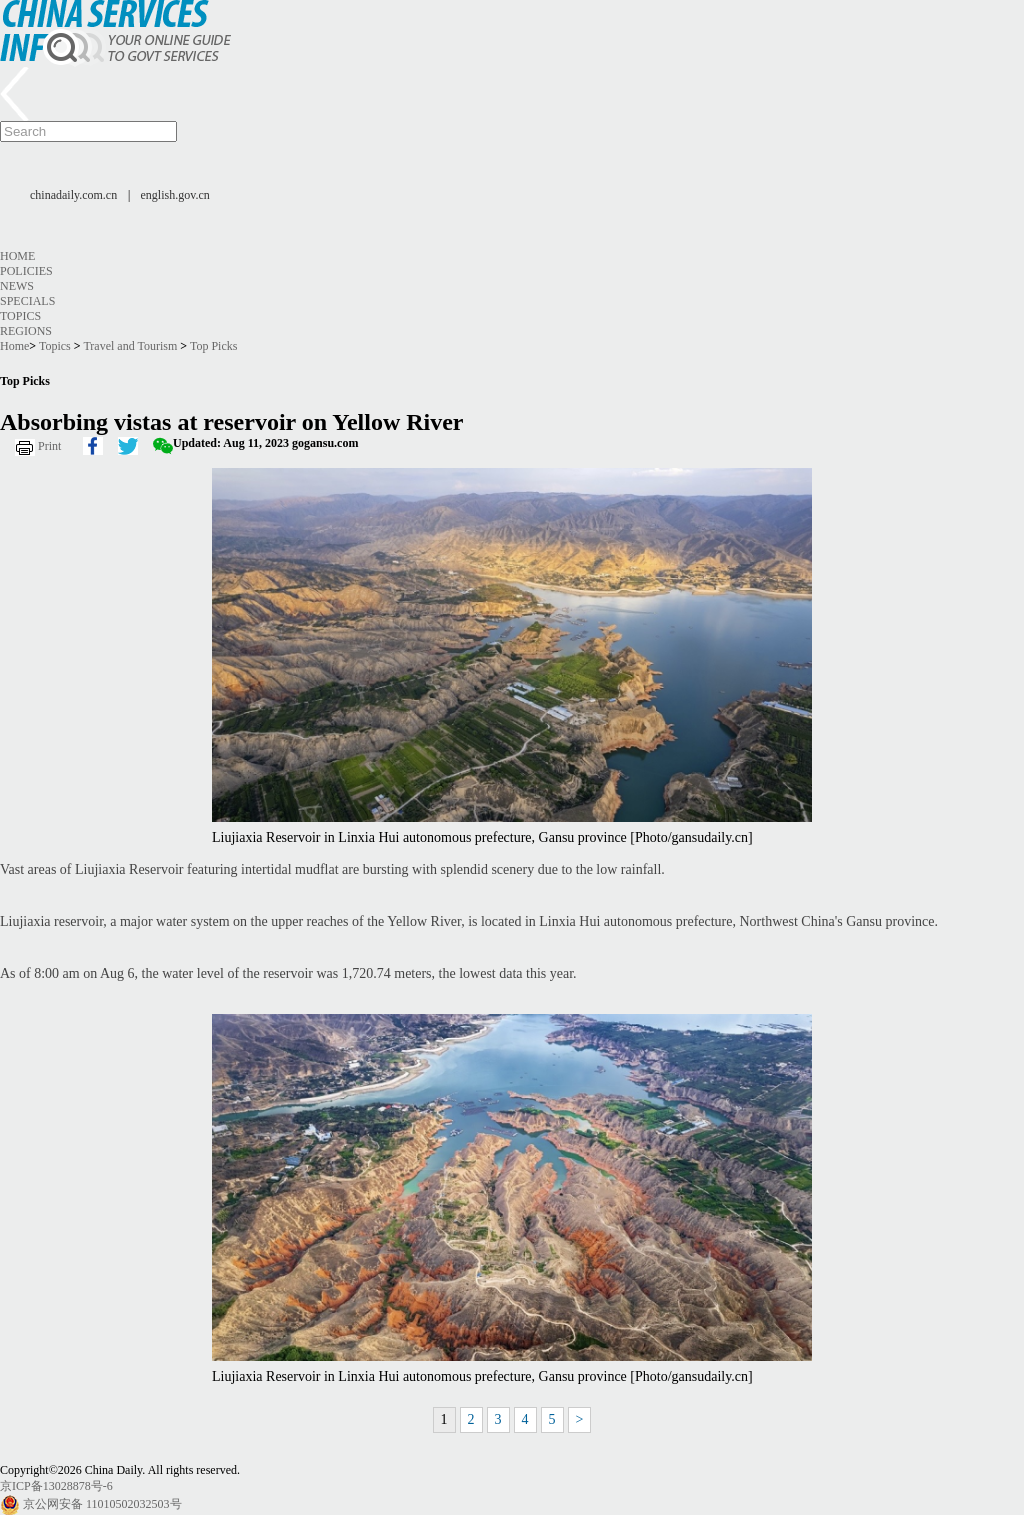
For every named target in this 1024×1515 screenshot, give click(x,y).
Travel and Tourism (130, 346)
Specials (27, 301)
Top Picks (214, 346)
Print (49, 446)
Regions (26, 331)
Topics (20, 316)
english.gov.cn (175, 195)
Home (17, 256)
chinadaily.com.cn (73, 195)
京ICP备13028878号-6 (56, 1486)
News (17, 286)
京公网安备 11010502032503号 (102, 1504)
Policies (26, 271)
